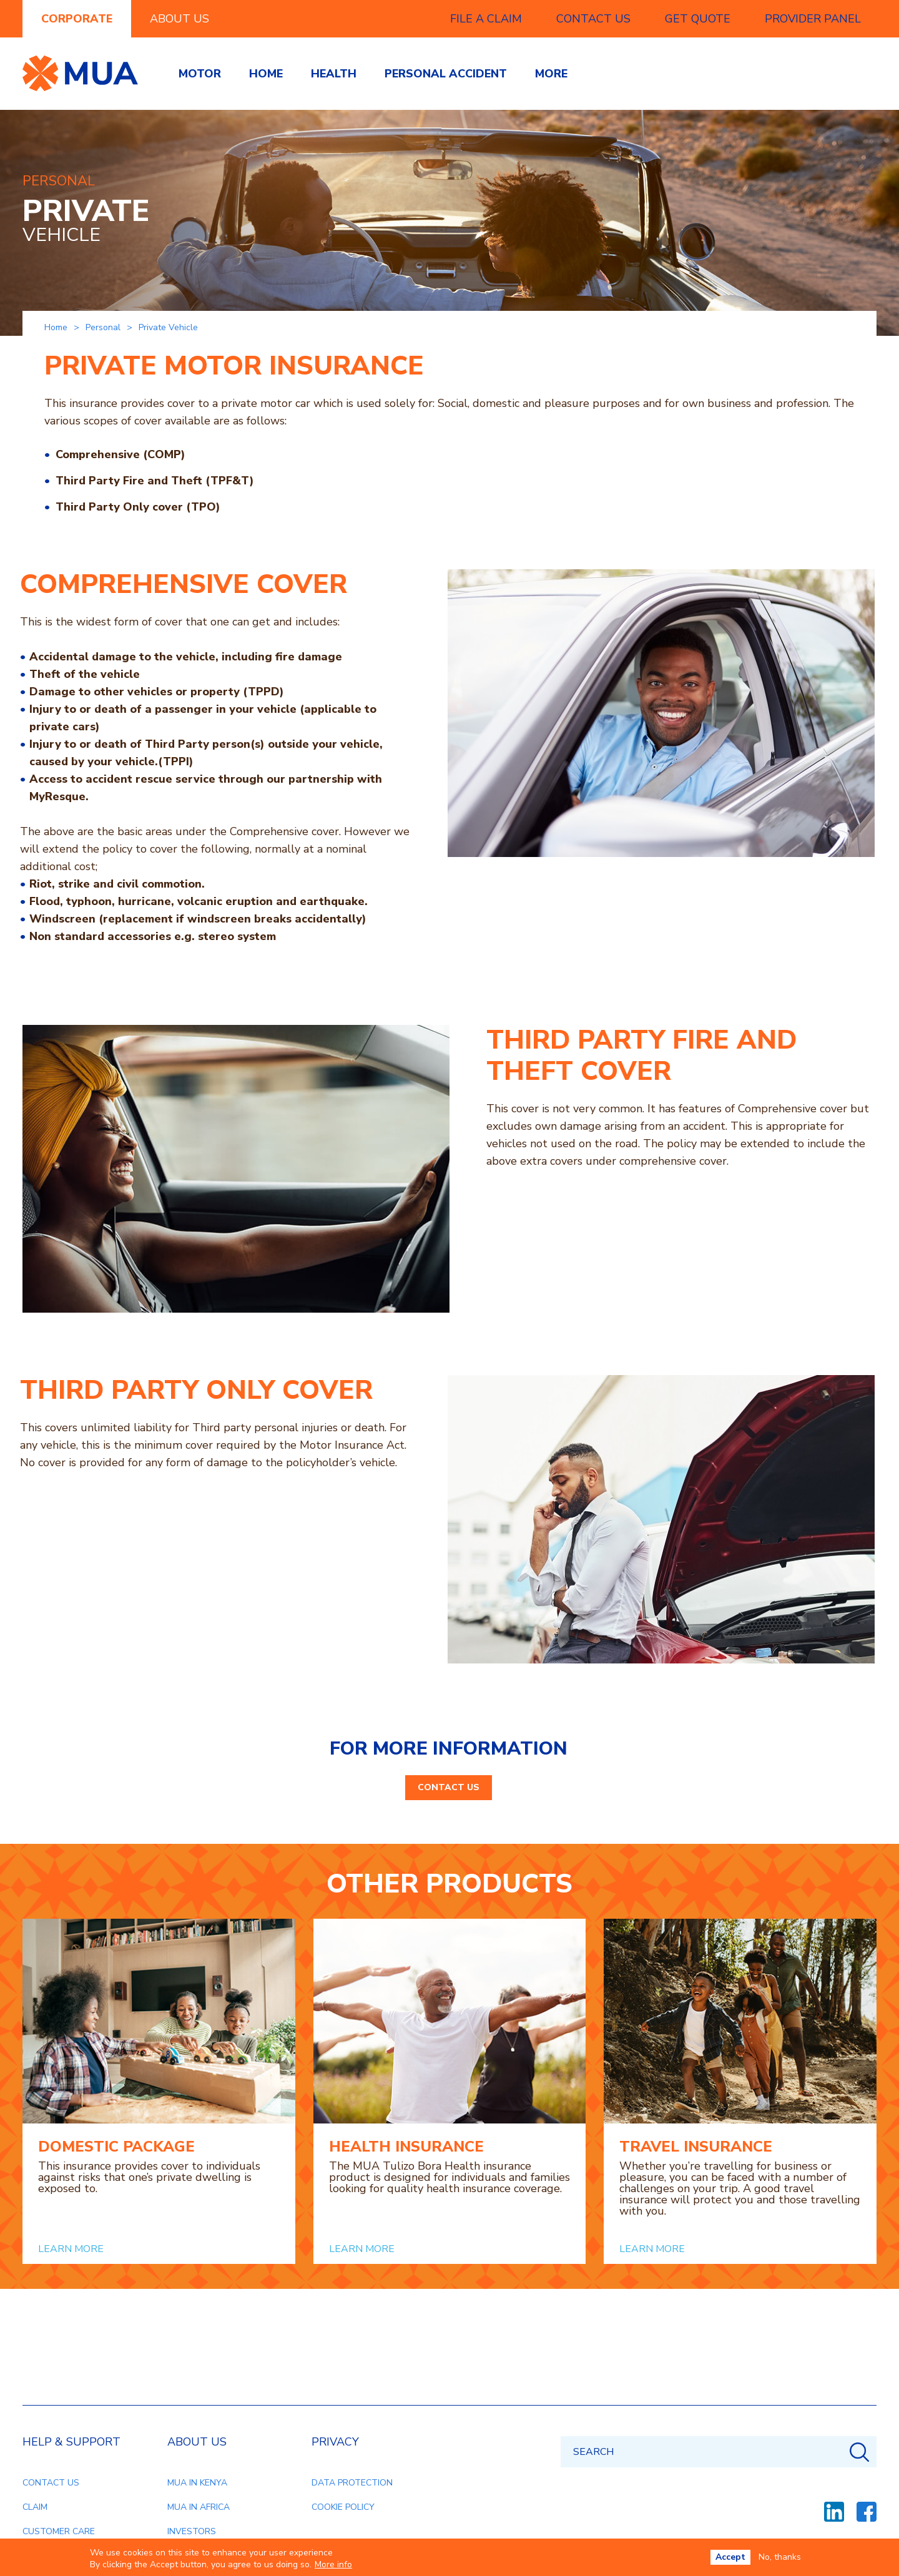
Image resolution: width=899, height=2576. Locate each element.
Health (333, 73)
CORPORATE (76, 18)
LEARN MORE (71, 2249)
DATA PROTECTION (352, 2483)
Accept (730, 2557)
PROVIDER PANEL (813, 18)
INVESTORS (191, 2531)
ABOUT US (179, 18)
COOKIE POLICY (343, 2507)
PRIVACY (335, 2441)
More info (333, 2565)
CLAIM (34, 2507)
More (551, 73)
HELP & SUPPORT (71, 2441)
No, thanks (780, 2557)
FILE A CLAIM (486, 18)
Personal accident (446, 73)
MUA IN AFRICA (198, 2507)
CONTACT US (593, 18)
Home (266, 73)
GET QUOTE (697, 18)
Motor (200, 73)
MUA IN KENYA (197, 2483)
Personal (103, 327)
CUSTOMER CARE (58, 2531)
